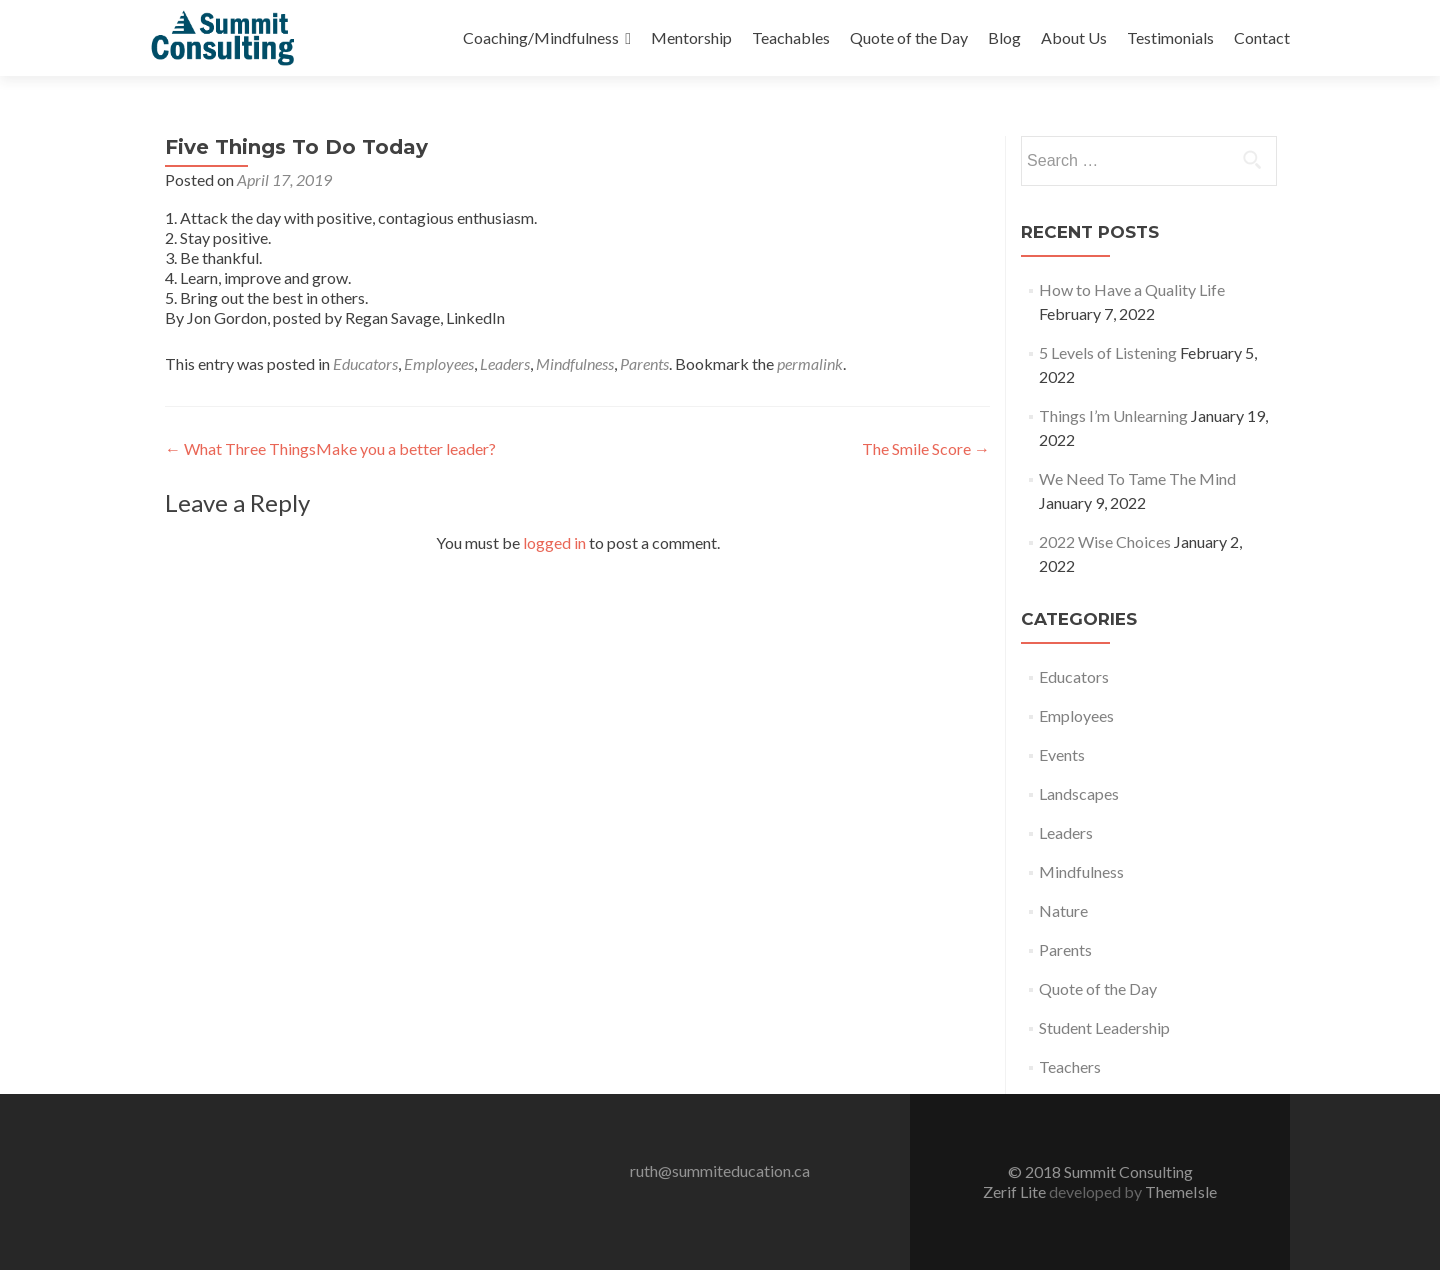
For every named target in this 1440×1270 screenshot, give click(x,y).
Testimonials (1170, 37)
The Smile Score (926, 448)
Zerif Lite (1016, 1191)
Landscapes (1079, 793)
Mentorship (691, 37)
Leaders (505, 363)
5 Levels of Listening (1108, 352)
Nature (1063, 910)
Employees (439, 363)
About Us (1074, 37)
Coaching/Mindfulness (541, 37)
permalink (810, 363)
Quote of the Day (909, 37)
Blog (1004, 37)
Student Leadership (1104, 1027)
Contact (1262, 37)
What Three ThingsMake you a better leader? (330, 448)
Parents (644, 363)
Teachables (791, 37)
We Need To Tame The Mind (1137, 478)
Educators (365, 363)
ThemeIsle (1181, 1191)
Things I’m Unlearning (1113, 415)
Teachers (1070, 1066)
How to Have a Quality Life (1132, 289)
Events (1062, 754)
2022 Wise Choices (1105, 541)
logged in (554, 542)
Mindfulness (575, 363)
